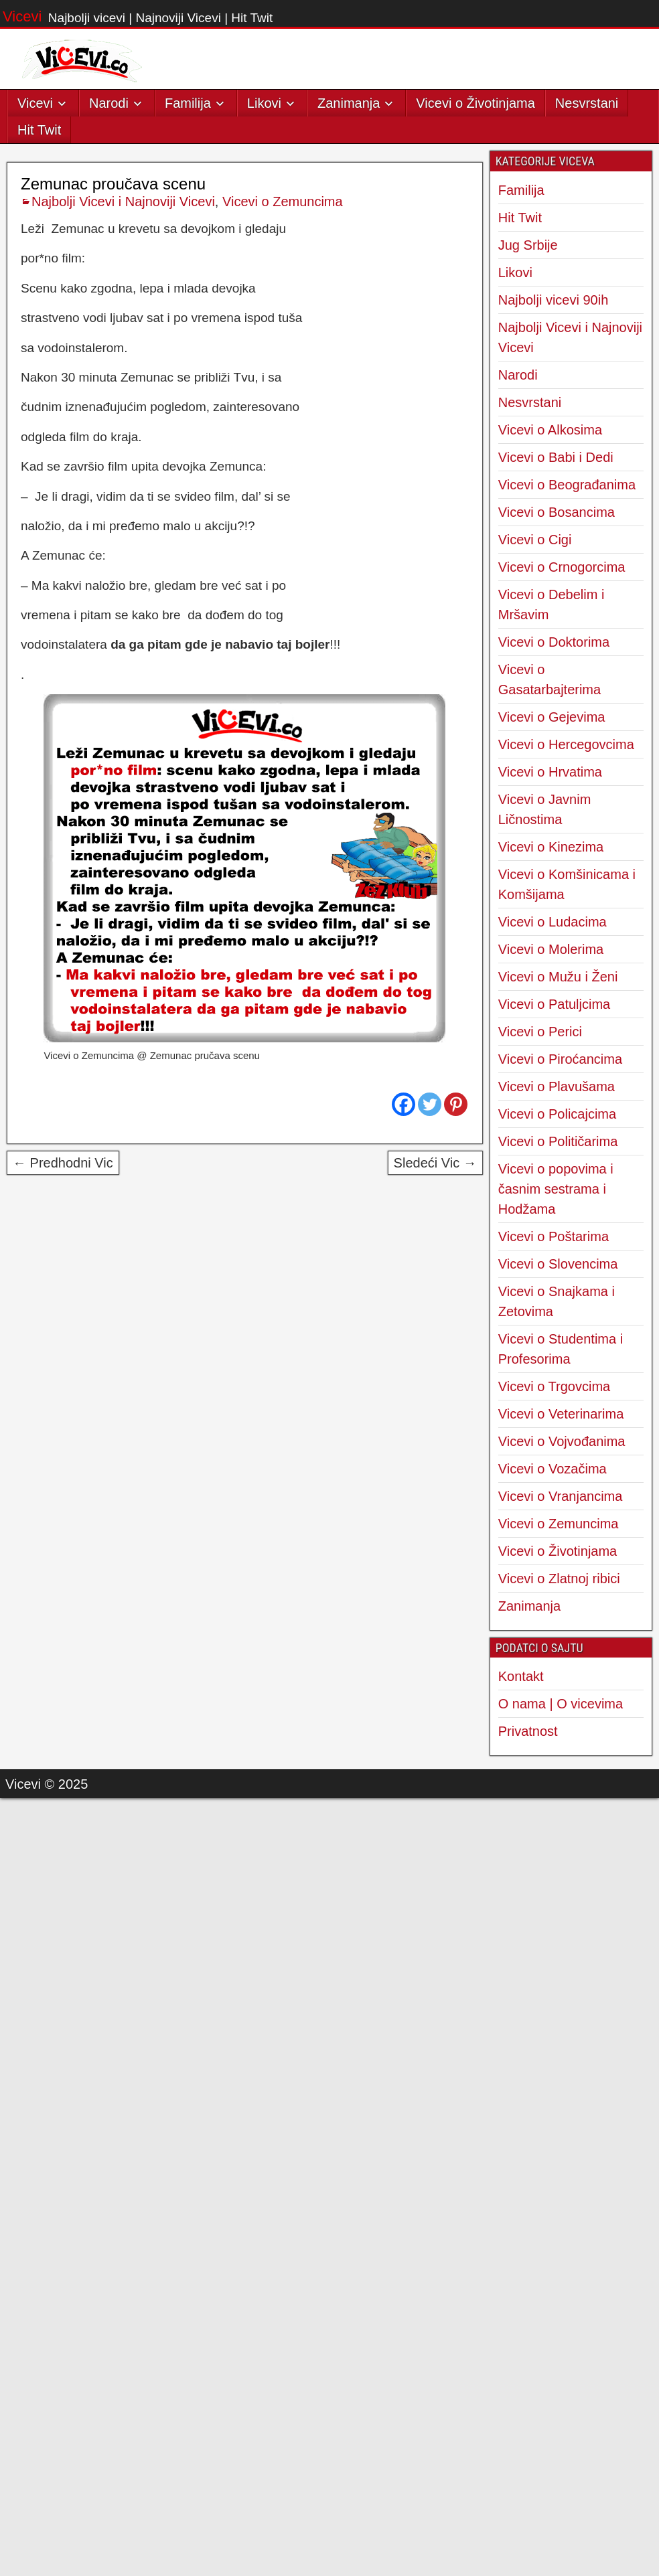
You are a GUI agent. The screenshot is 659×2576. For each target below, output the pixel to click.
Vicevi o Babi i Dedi (555, 457)
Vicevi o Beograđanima (567, 484)
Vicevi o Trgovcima (554, 1386)
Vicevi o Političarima (558, 1141)
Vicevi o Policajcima (557, 1114)
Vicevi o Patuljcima (554, 1004)
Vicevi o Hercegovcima (566, 744)
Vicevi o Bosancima (556, 512)
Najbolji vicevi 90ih (553, 300)
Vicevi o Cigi (535, 539)
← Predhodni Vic (63, 1162)
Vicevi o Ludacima (552, 921)
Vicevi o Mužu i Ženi (558, 976)
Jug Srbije (528, 245)
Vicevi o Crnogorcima (562, 567)
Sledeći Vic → (435, 1162)
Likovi (264, 103)
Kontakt (521, 1676)
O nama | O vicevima (560, 1703)
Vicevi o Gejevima (551, 717)
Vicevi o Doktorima (553, 642)
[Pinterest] (455, 1104)
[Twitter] (429, 1104)
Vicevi (22, 16)
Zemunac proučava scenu (113, 184)
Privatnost (528, 1731)
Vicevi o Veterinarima (561, 1413)
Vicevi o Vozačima (552, 1468)
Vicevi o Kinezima (550, 846)
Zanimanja (348, 103)
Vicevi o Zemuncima (282, 201)
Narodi (109, 103)
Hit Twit (39, 130)
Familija (188, 103)
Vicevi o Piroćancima (560, 1059)
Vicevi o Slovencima (558, 1264)
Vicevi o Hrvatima (550, 771)
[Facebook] (403, 1104)
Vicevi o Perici (540, 1031)
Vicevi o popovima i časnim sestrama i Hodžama (555, 1188)
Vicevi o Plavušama (556, 1086)
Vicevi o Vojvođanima (562, 1441)
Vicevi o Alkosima (550, 429)
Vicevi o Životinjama (475, 103)
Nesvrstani (586, 103)
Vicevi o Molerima (550, 949)
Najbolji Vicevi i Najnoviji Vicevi (123, 201)
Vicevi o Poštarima (553, 1236)
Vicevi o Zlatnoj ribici (559, 1578)
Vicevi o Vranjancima (560, 1496)
